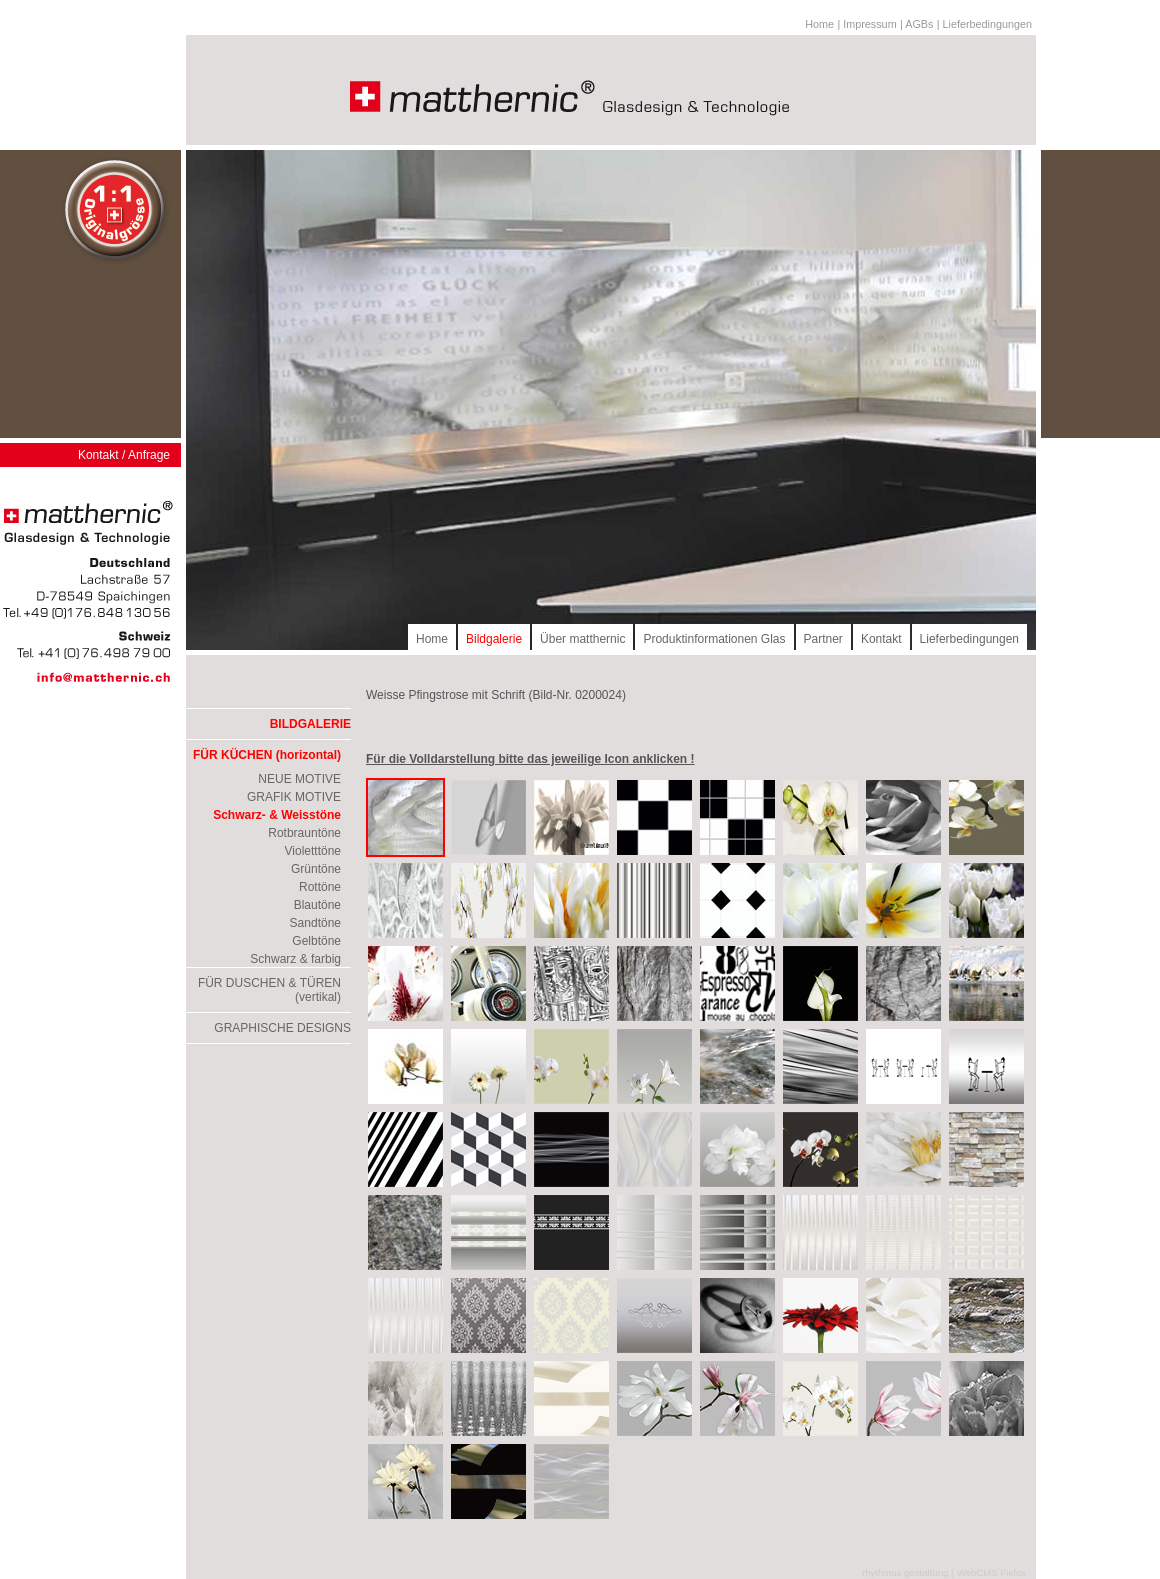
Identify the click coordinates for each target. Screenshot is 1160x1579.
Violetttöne (313, 851)
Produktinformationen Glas (714, 639)
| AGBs (916, 24)
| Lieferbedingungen (984, 24)
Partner (823, 639)
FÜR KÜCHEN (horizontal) (267, 755)
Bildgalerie (494, 639)
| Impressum (866, 24)
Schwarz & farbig (295, 959)
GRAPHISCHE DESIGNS (282, 1028)
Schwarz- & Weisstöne (277, 815)
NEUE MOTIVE (299, 779)
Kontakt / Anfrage (124, 455)
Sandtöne (315, 923)
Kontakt (881, 639)
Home (819, 24)
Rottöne (320, 887)
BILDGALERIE (310, 724)
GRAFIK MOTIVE (294, 797)
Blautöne (317, 905)
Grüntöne (316, 869)
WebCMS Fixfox (991, 1572)
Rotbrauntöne (304, 833)
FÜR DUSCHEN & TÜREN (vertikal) (269, 990)
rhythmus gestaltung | (908, 1572)
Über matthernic (582, 639)
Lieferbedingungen (969, 639)
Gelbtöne (316, 941)
